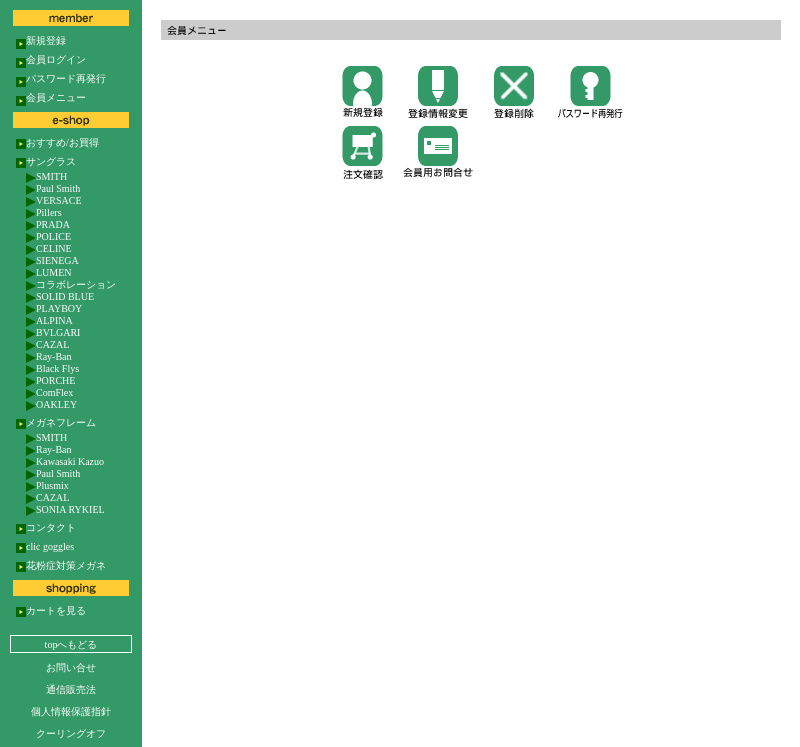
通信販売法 (71, 689)
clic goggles (45, 546)
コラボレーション (71, 283)
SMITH (46, 175)
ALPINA (49, 319)
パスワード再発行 (61, 78)
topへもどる (71, 644)
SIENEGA (52, 259)
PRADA (48, 223)
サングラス (46, 161)
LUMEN (49, 271)
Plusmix (47, 484)
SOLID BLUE (60, 295)
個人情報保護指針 (71, 711)
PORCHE (50, 379)
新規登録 (41, 40)
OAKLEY (51, 403)
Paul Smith (53, 187)
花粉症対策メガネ (61, 565)
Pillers (44, 211)
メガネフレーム (56, 422)
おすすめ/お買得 (57, 142)
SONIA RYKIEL (65, 508)
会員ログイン (51, 59)
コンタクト (46, 527)
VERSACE (54, 199)
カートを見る (51, 610)
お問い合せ (71, 667)
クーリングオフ (71, 733)
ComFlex (49, 391)
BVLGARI (53, 331)
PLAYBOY (54, 307)
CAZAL (47, 343)
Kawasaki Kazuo (65, 460)
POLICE (48, 235)
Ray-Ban (49, 355)
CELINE (49, 247)
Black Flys (52, 367)
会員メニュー (51, 97)
